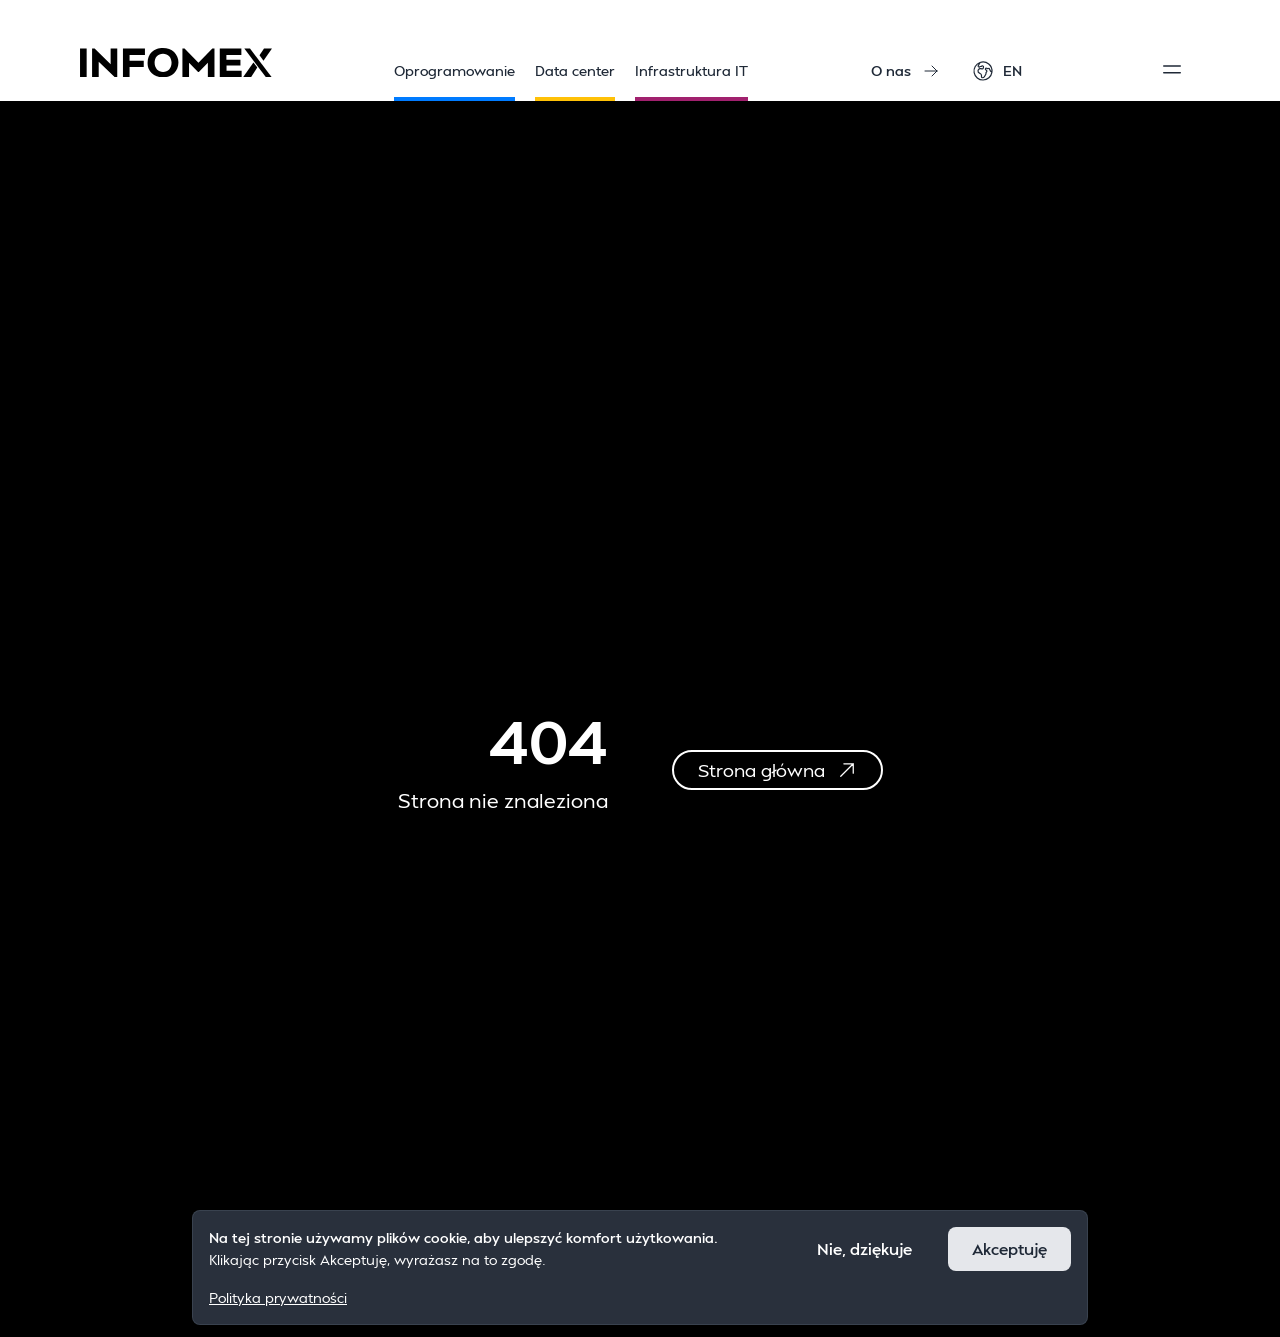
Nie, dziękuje (864, 1248)
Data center (575, 81)
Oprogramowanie (454, 81)
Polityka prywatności (278, 1297)
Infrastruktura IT (691, 81)
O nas (905, 70)
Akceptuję (1009, 1248)
